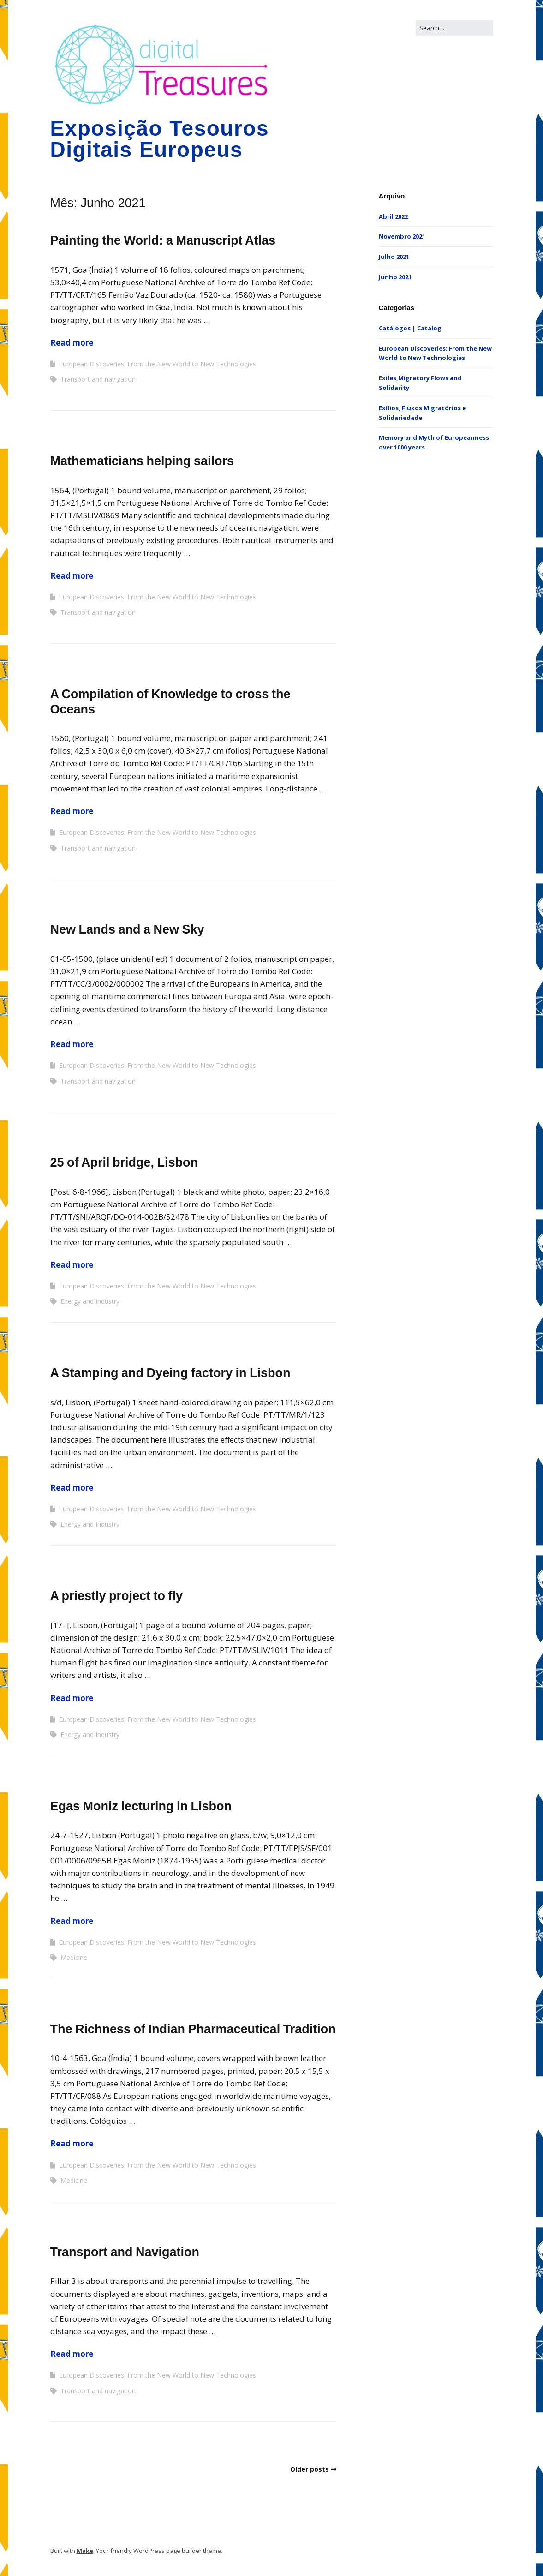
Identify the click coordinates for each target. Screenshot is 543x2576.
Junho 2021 (395, 277)
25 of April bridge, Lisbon (124, 1162)
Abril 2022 (393, 216)
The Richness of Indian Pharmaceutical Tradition (193, 2029)
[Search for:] (454, 28)
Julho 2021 (394, 256)
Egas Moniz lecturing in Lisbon (141, 1806)
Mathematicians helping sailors (142, 461)
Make (85, 2550)
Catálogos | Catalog (410, 328)
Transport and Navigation (125, 2252)
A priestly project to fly (116, 1596)
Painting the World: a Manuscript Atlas (163, 240)
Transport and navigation (98, 379)
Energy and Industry (89, 1301)
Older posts (309, 2469)
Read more (71, 342)
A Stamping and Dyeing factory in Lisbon (170, 1373)
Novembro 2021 (402, 236)
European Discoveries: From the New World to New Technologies (157, 363)
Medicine (73, 1957)
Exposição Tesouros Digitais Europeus (159, 139)
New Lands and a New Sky (127, 929)
